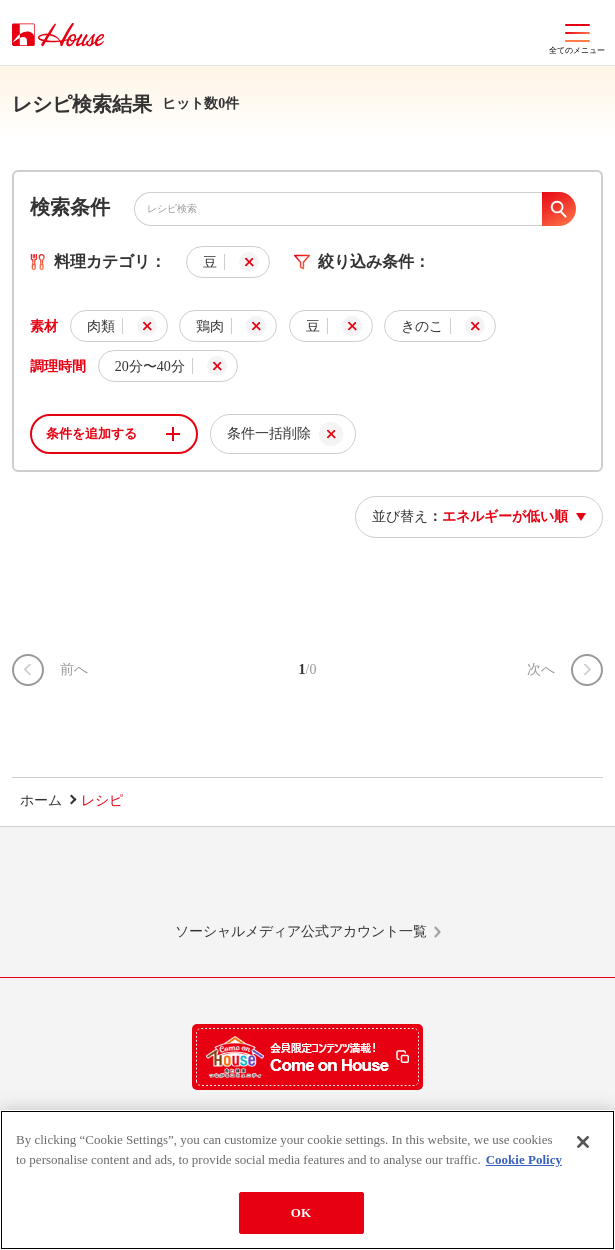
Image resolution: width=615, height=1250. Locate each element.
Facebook (371, 884)
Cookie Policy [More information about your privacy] (524, 1159)
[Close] (583, 1142)
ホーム (41, 800)
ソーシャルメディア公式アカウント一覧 (301, 931)
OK (301, 1212)
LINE (118, 884)
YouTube (497, 884)
